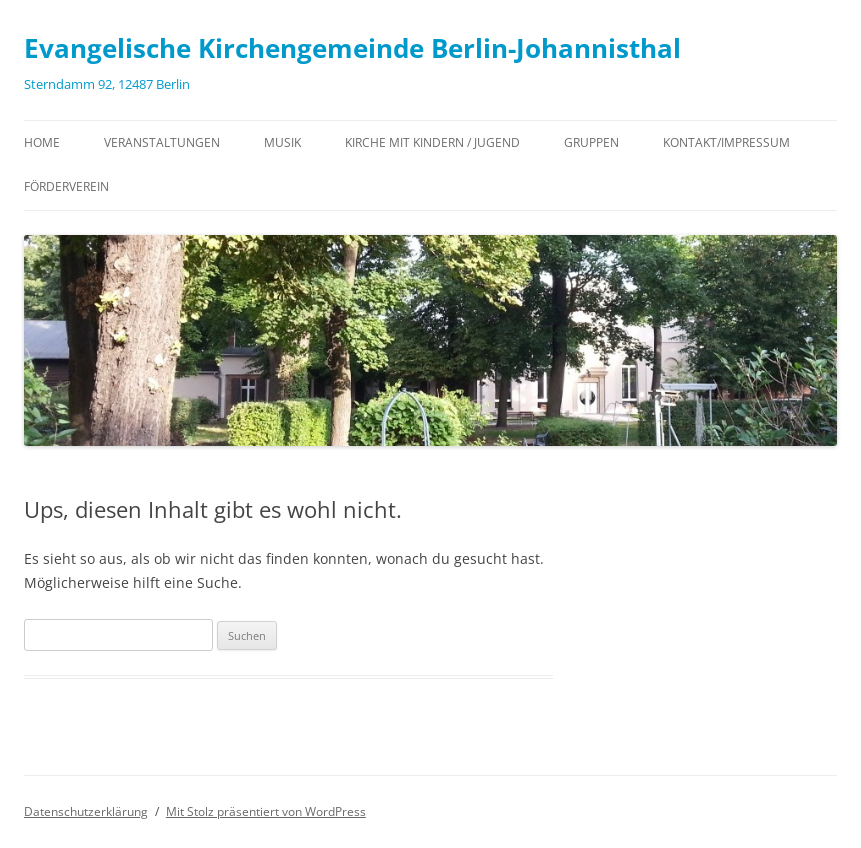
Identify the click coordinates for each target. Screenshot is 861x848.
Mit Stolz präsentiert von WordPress (266, 811)
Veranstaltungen (162, 142)
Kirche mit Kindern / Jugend (432, 142)
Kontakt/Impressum (726, 142)
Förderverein (66, 186)
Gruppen (591, 142)
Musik (282, 142)
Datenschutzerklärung (86, 811)
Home (42, 142)
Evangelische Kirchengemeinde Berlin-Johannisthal (352, 48)
